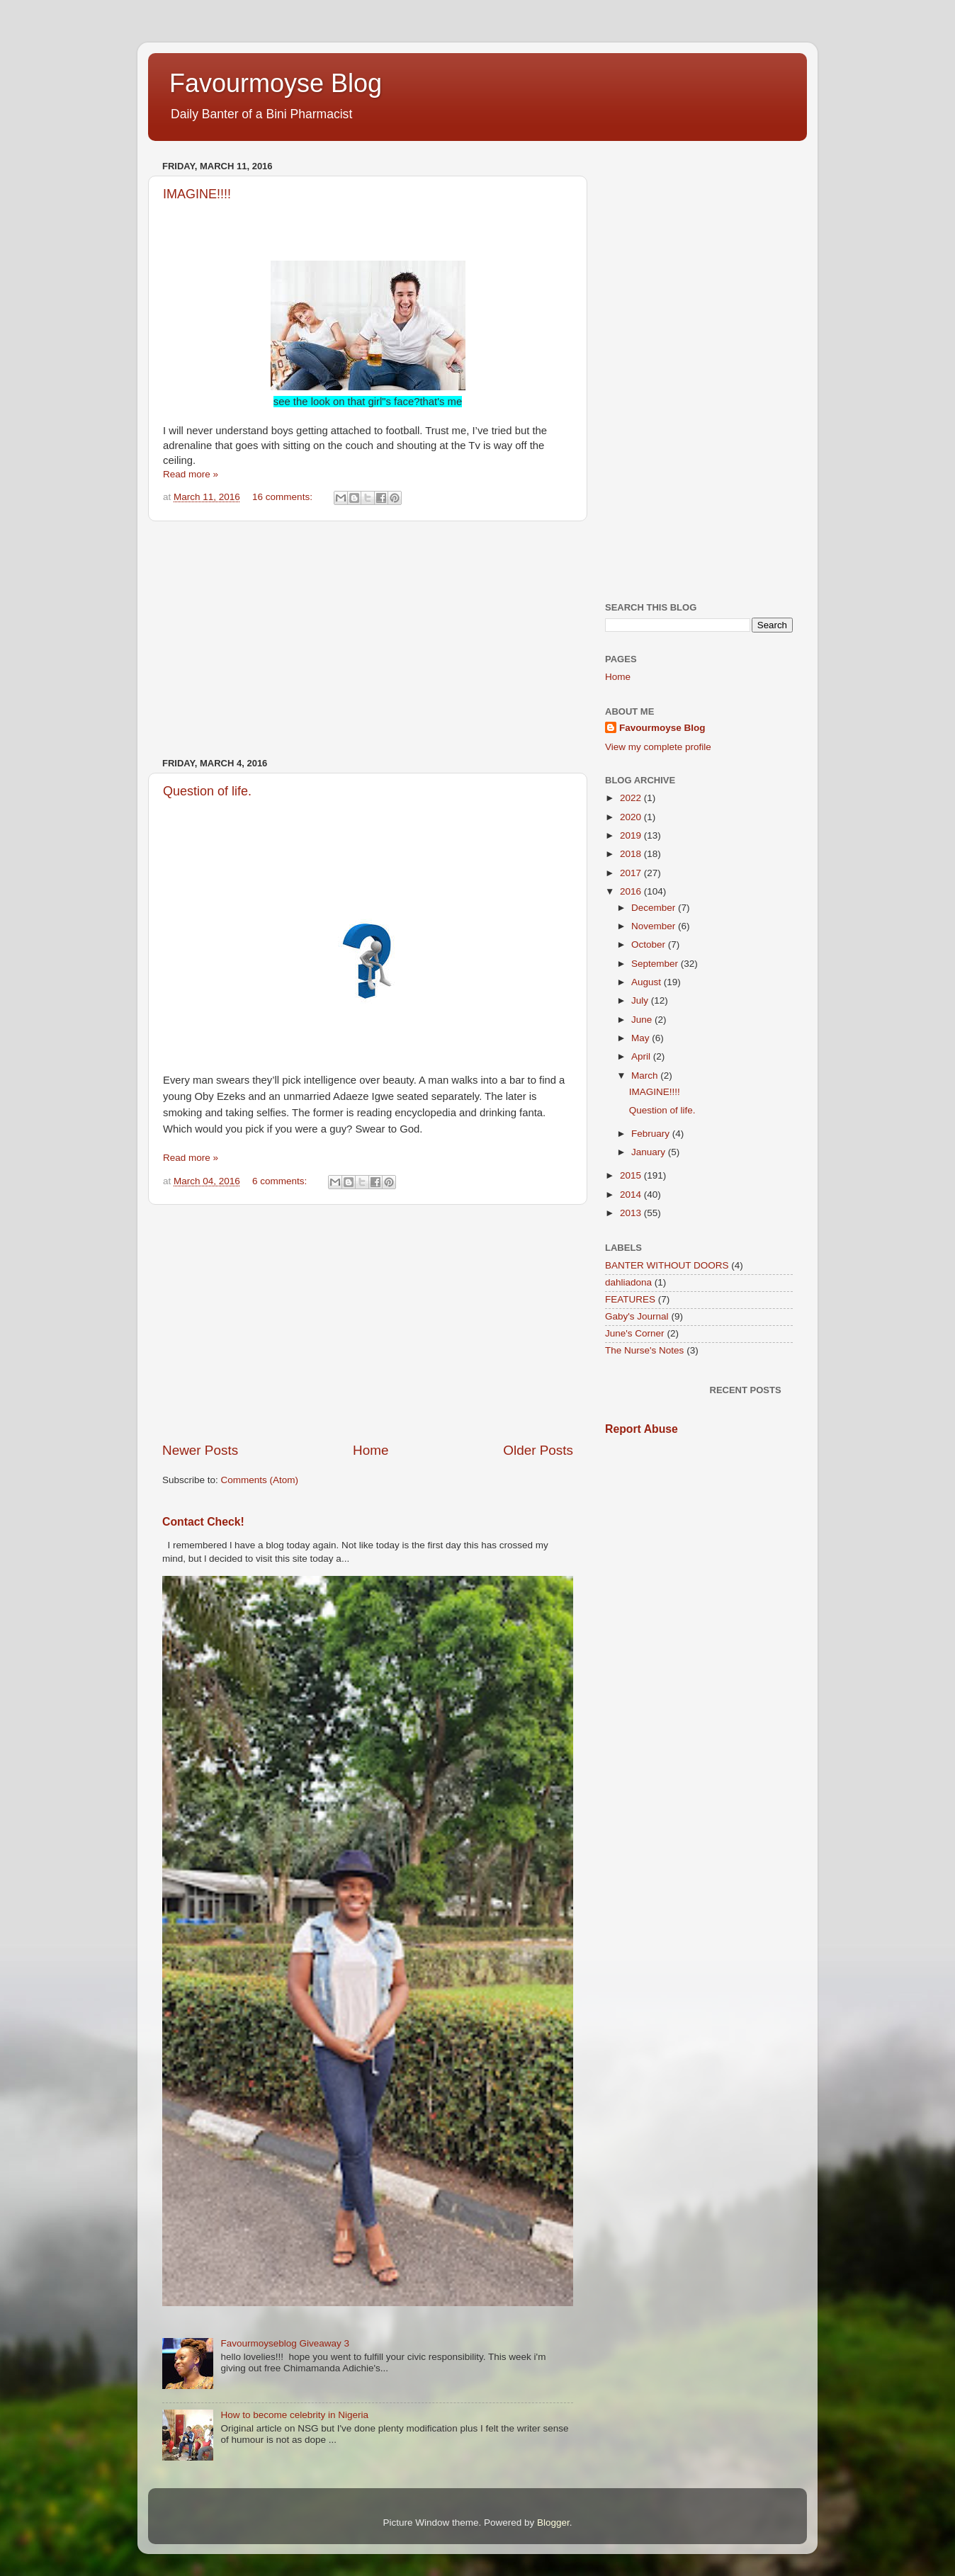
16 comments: (283, 497)
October (649, 944)
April (642, 1056)
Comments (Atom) (260, 1480)
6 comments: (281, 1181)
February (651, 1133)
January (649, 1152)
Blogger (553, 2522)
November (654, 926)
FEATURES (630, 1299)
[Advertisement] (367, 639)
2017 (632, 873)
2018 (632, 854)
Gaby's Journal (637, 1316)
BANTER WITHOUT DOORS (667, 1265)
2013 (632, 1213)
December (654, 907)
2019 (632, 835)
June (643, 1019)
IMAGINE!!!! (197, 194)
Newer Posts (200, 1450)
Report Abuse (641, 1429)
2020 (632, 817)
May (641, 1038)
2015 (632, 1175)
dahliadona (628, 1282)
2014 (632, 1194)
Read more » (190, 474)
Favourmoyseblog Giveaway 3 (284, 2343)
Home (370, 1450)
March (645, 1075)
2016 (632, 891)
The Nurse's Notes (644, 1350)
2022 (632, 798)
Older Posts (538, 1450)
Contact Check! (203, 1522)
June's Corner (635, 1333)
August (647, 982)
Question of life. (207, 791)
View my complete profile (658, 747)
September (656, 963)
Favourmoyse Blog (275, 83)
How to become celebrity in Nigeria (294, 2415)
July (641, 1000)
